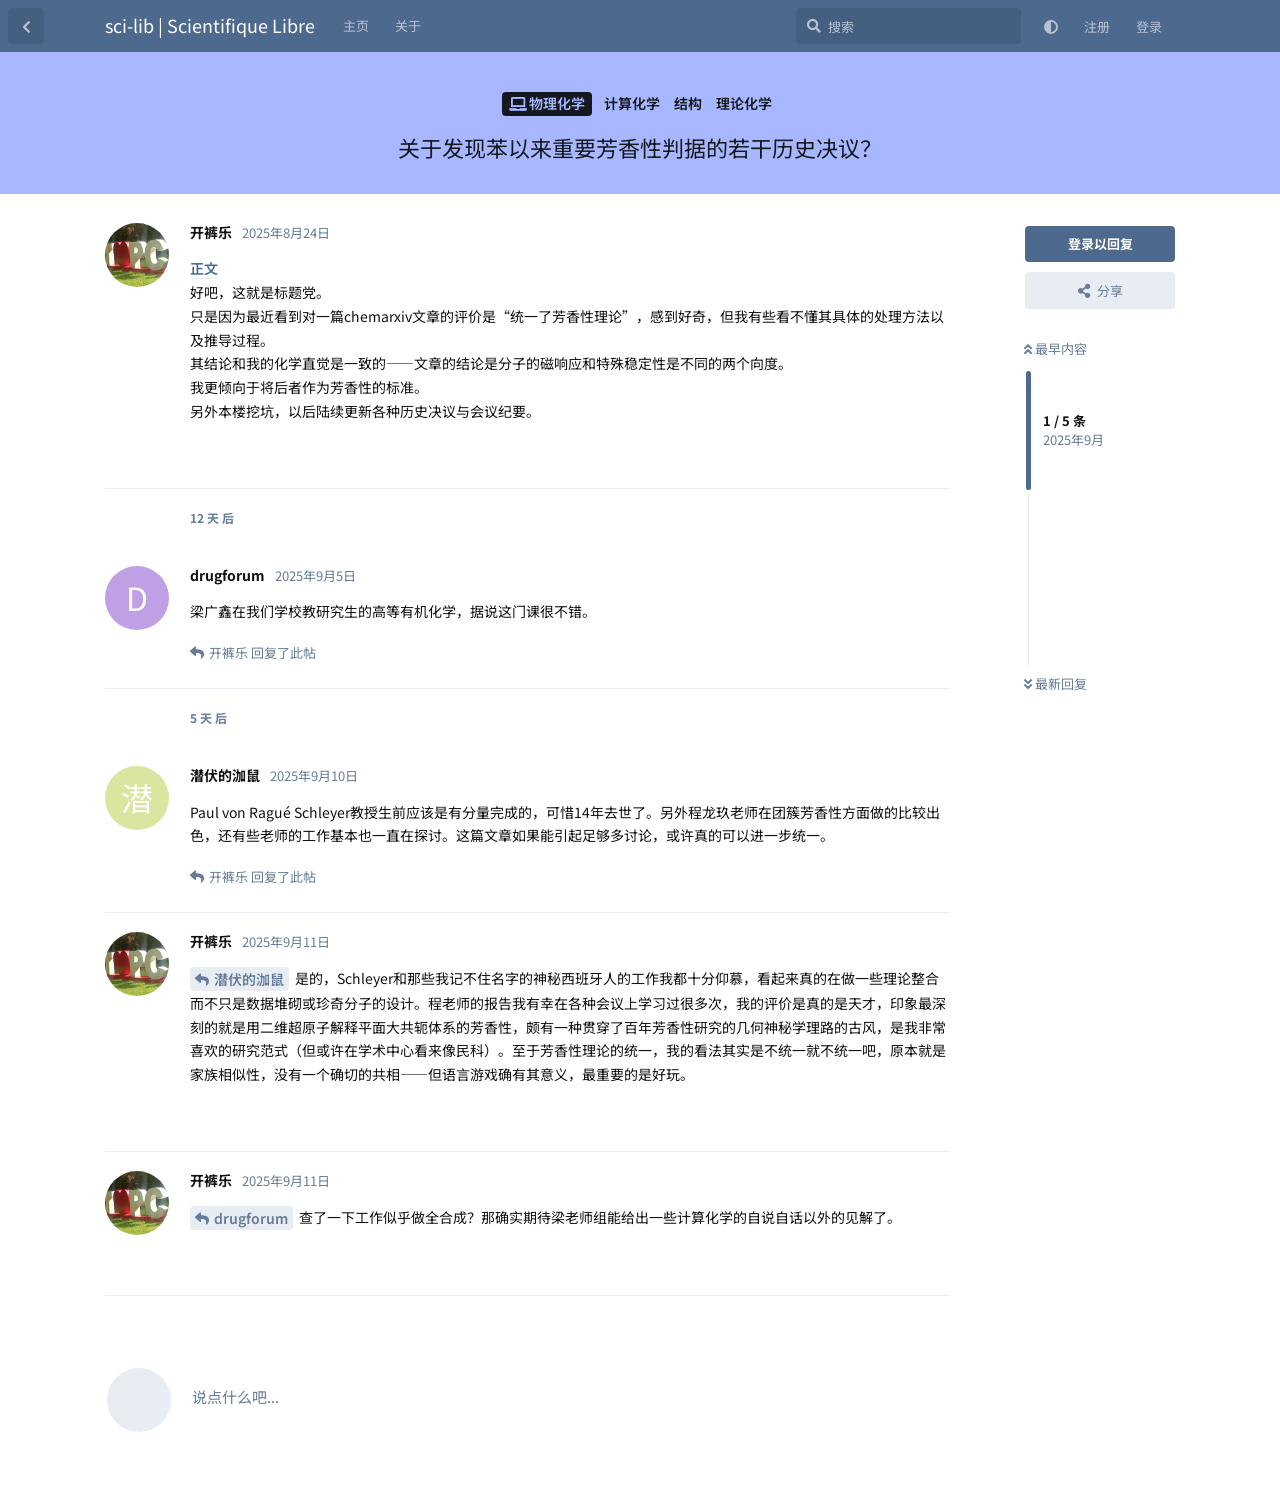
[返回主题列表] (26, 26)
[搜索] (908, 26)
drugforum (251, 1218)
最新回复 (1055, 683)
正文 (204, 268)
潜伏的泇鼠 (249, 979)
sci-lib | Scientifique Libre (210, 25)
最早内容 (1055, 348)
